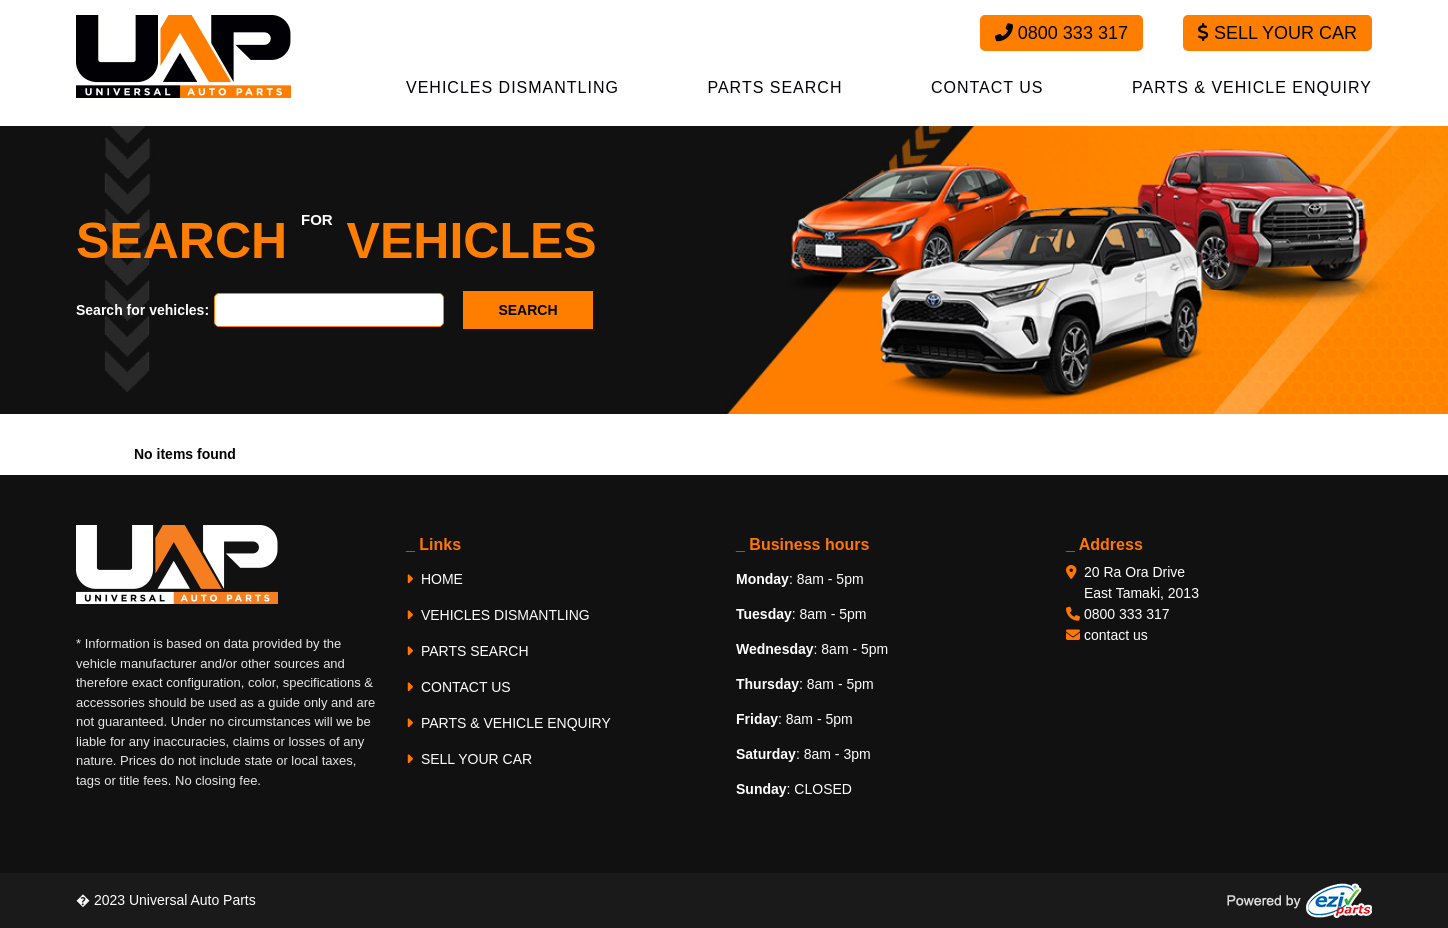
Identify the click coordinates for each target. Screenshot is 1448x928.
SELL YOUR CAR (469, 759)
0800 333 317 (1061, 33)
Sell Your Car (1277, 33)
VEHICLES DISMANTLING (512, 87)
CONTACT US (987, 87)
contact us (1116, 635)
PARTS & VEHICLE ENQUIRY (1252, 87)
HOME (434, 579)
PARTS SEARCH (774, 87)
